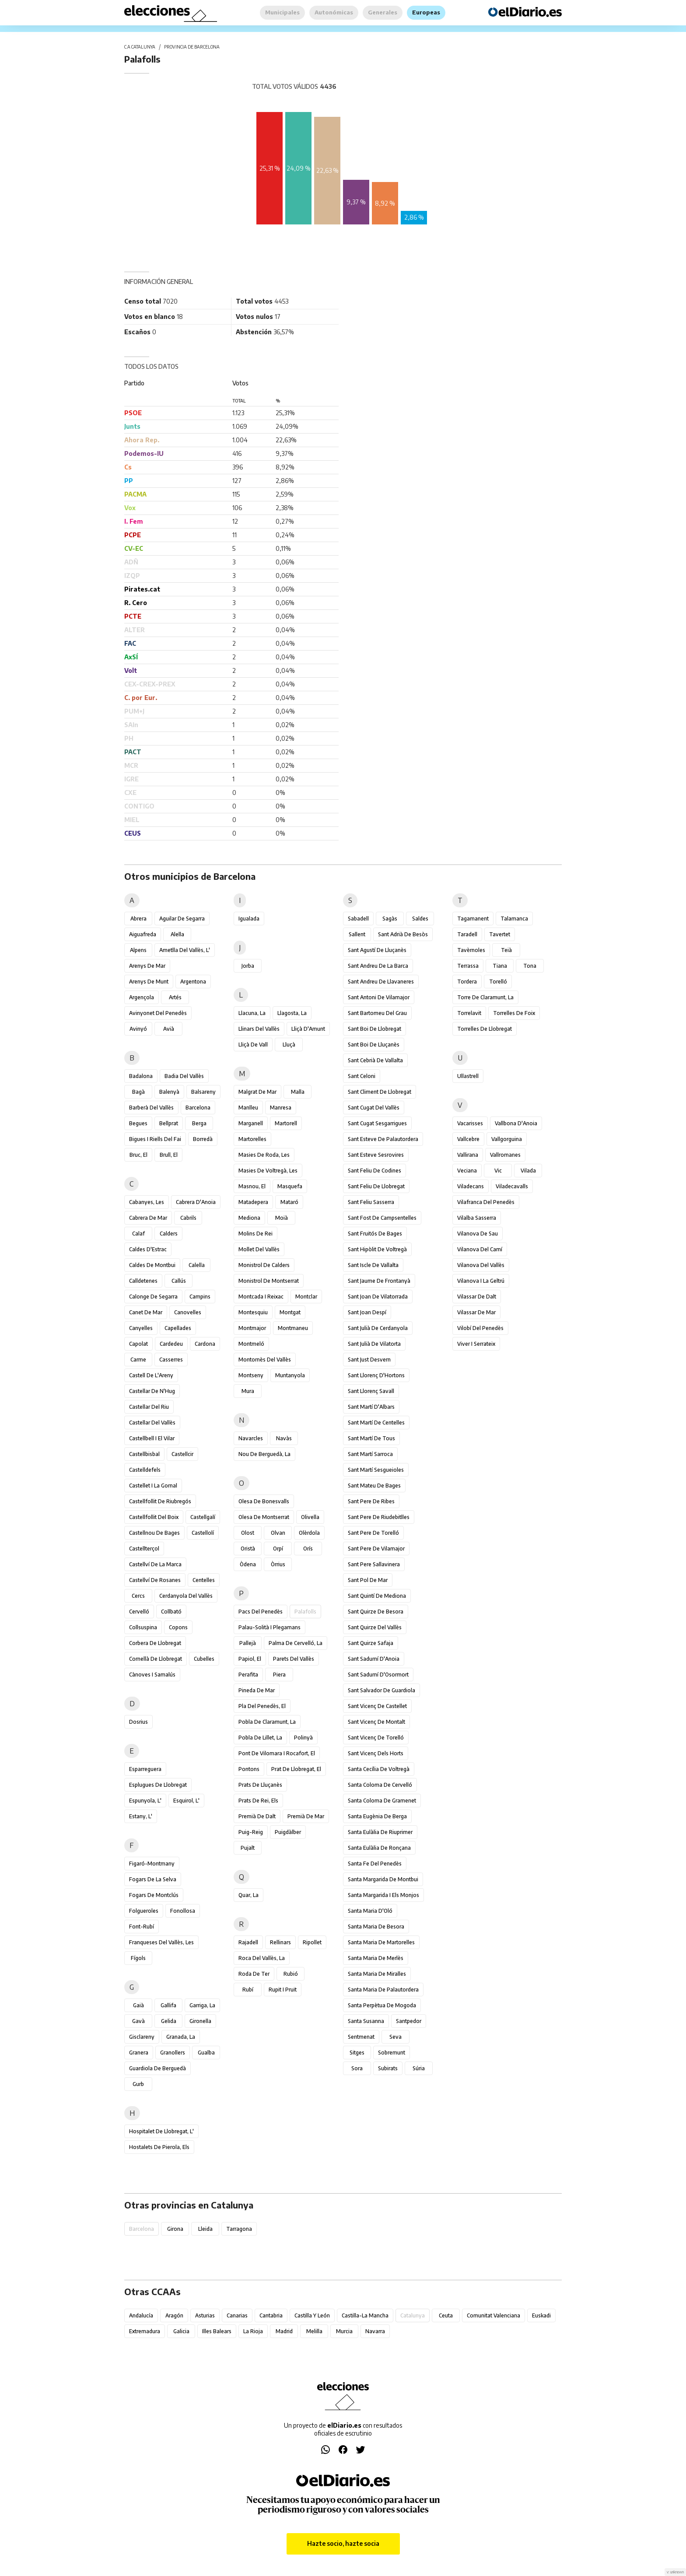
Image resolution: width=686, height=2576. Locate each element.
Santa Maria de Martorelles (381, 1942)
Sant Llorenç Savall (371, 1391)
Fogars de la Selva (152, 1879)
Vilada (528, 1170)
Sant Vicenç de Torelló (376, 1737)
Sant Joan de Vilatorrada (378, 1296)
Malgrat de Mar (257, 1091)
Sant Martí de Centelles (376, 1422)
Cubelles (204, 1659)
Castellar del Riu (149, 1407)
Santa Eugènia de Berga (377, 1816)
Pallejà (247, 1643)
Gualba (206, 2052)
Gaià (138, 2005)
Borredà (203, 1139)
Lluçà (289, 1044)
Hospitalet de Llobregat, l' (161, 2131)
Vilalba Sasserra (476, 1217)
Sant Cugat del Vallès (373, 1107)
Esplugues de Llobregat (158, 1785)
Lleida (205, 2229)
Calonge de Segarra (153, 1296)
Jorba (248, 965)
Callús (179, 1281)
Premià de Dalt (257, 1816)
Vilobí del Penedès (480, 1328)
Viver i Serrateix (476, 1343)
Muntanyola (290, 1375)
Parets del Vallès (293, 1659)
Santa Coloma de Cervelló (380, 1785)
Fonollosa (182, 1911)
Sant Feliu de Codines (374, 1170)
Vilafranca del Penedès (485, 1202)
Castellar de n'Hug (152, 1391)
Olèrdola (309, 1533)
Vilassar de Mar (476, 1312)
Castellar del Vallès (152, 1422)
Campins (199, 1296)
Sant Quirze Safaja (370, 1643)
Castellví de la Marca (155, 1564)
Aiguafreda (142, 934)
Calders (169, 1233)
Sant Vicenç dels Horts (375, 1753)
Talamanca (514, 918)
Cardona (205, 1343)
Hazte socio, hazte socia (343, 2543)
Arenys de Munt (148, 981)
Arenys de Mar (147, 965)
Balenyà (169, 1091)
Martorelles (252, 1139)
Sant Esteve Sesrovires (376, 1155)
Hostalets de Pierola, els (159, 2147)
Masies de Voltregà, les (268, 1170)
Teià (506, 950)
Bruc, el (138, 1155)
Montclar (306, 1296)
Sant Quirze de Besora (375, 1611)
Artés (175, 997)
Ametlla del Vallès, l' (184, 950)
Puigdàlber (288, 1832)
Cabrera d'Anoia (196, 1202)
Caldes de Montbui (152, 1265)
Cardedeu (171, 1343)
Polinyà (303, 1737)
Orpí (278, 1548)
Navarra (375, 2331)
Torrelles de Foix (514, 1013)
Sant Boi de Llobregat (374, 1029)
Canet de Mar (145, 1312)
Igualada (248, 918)
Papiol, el (249, 1659)
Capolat (138, 1343)
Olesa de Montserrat (263, 1517)
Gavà (138, 2021)
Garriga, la (202, 2005)
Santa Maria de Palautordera (383, 1989)
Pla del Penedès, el (262, 1706)
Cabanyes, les (146, 1202)
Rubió (291, 1973)
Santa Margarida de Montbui (383, 1879)
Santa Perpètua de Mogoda (382, 2005)
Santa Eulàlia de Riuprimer (380, 1832)
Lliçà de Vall (253, 1044)
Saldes (420, 918)
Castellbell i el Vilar (152, 1438)
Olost (247, 1533)
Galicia (181, 2331)
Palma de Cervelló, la (295, 1643)
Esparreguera (145, 1769)
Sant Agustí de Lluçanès (377, 950)
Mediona (249, 1217)
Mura (248, 1391)
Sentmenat (361, 2037)
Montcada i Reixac (261, 1296)
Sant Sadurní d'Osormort (378, 1674)
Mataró (289, 1202)
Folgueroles (143, 1911)
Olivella (310, 1517)
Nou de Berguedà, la (264, 1454)
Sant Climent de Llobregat (379, 1091)
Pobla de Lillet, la (260, 1737)
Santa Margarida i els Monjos (383, 1895)
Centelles (203, 1580)
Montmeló (251, 1343)
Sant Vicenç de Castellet (377, 1706)
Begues (138, 1123)
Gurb (138, 2084)
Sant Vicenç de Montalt (376, 1721)
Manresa (280, 1107)
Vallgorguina (506, 1139)
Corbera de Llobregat (155, 1643)
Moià (281, 1217)
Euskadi (541, 2315)
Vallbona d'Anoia (516, 1123)
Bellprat (168, 1123)
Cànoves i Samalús (152, 1674)
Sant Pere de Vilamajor (376, 1548)
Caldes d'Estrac (148, 1249)
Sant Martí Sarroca (370, 1454)
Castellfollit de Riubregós (160, 1501)
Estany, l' (140, 1816)
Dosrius (138, 1721)
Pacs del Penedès (260, 1611)
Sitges (357, 2052)
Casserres (171, 1359)
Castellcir (182, 1454)
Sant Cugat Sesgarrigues (377, 1123)
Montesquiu (253, 1312)
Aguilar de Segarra (182, 918)
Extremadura (144, 2331)
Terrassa (468, 965)
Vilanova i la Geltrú (480, 1281)
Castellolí (203, 1533)
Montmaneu (293, 1328)
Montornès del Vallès (264, 1359)
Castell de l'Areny (151, 1375)
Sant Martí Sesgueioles (376, 1469)
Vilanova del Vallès (480, 1265)
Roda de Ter (254, 1973)
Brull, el (169, 1155)
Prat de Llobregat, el (296, 1769)
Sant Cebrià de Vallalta (375, 1060)
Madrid (284, 2331)
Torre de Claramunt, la (485, 997)
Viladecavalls (512, 1186)
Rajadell (248, 1942)
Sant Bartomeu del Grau (377, 1013)
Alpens (138, 950)
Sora (357, 2068)
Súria (419, 2068)
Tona (529, 965)
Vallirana (467, 1155)
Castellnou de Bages (154, 1533)
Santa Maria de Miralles (377, 1973)
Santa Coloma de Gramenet (382, 1800)
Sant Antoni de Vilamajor (379, 997)
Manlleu (248, 1107)
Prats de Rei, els (258, 1800)
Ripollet (312, 1942)
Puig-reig (250, 1832)
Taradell (467, 934)
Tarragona (239, 2229)
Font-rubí (141, 1926)
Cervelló (139, 1611)
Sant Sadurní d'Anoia (373, 1659)
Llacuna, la (252, 1013)
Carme (138, 1359)
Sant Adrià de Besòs (403, 934)
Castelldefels (145, 1469)
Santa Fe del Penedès (375, 1863)
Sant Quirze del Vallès (375, 1627)
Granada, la (180, 2037)
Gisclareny (141, 2037)
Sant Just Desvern (369, 1359)
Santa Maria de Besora (376, 1926)
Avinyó (138, 1029)
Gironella (200, 2021)
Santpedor (408, 2021)
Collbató (171, 1611)
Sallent (357, 934)
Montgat (290, 1312)
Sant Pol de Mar (368, 1580)
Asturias (205, 2315)
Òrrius (278, 1564)
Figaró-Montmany (152, 1863)
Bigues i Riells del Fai (155, 1139)
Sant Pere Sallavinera (374, 1564)
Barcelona (198, 1107)
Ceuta (446, 2315)
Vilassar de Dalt (476, 1296)
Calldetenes (143, 1281)
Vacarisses (470, 1123)
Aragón (174, 2315)
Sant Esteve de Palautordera (383, 1139)
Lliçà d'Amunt (308, 1029)
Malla (297, 1091)
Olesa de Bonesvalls (263, 1501)
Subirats (388, 2068)
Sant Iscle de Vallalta (373, 1265)
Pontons (248, 1769)
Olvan (278, 1533)
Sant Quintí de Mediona (377, 1595)
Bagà (138, 1091)
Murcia (344, 2331)
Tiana (500, 965)
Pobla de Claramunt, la (267, 1721)
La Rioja (253, 2331)
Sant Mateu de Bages (374, 1485)
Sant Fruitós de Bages (375, 1233)
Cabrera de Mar (148, 1217)
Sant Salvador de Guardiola (381, 1690)
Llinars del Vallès (259, 1029)
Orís (308, 1548)
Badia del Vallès (184, 1076)
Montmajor (252, 1328)
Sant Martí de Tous (371, 1438)
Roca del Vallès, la (261, 1958)
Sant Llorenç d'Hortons (376, 1375)
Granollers (172, 2052)
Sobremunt (391, 2052)
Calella (197, 1265)
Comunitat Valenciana (493, 2315)
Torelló (498, 981)
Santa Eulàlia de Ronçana (379, 1847)
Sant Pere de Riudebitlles (379, 1517)
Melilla (314, 2331)
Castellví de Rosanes (155, 1580)
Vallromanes (505, 1155)
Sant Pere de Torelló (373, 1533)
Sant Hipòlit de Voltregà (377, 1249)
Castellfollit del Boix (153, 1517)
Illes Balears (216, 2331)
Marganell (250, 1123)
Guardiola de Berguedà (157, 2068)
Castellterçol (144, 1548)
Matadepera (253, 1202)
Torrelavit (469, 1013)
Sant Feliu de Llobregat (376, 1186)
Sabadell (358, 918)
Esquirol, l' (186, 1800)
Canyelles (141, 1328)
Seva (395, 2037)
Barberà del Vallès (151, 1107)
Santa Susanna (366, 2021)
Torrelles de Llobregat (484, 1029)
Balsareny (203, 1091)
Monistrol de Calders (264, 1265)
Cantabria (271, 2315)
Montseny (250, 1375)
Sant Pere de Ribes (371, 1501)
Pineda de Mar (256, 1690)
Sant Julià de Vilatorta (374, 1343)
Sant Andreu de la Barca (378, 965)
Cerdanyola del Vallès (186, 1595)
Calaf (138, 1233)
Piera (279, 1674)
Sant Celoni (361, 1076)
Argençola (141, 997)
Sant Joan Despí (367, 1312)
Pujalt (248, 1847)
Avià (168, 1029)
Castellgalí (202, 1517)
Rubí (247, 1989)
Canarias (237, 2315)
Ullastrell (468, 1076)
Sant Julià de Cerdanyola (378, 1328)
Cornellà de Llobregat (155, 1659)
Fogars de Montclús (153, 1895)
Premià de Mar (305, 1816)
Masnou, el (252, 1186)
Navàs (284, 1438)
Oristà (248, 1548)
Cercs (138, 1595)
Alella (177, 934)
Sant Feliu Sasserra (371, 1202)
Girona (175, 2229)
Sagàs (389, 918)
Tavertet (499, 934)
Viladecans (470, 1186)
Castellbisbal (144, 1454)
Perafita (248, 1674)
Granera (138, 2052)
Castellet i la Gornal (153, 1485)
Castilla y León (312, 2315)
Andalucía (141, 2315)
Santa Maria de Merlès (375, 1958)
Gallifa (168, 2005)
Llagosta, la (292, 1013)
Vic (498, 1170)
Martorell (286, 1123)
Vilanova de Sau (477, 1233)
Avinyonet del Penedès (158, 1013)
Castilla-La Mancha (365, 2315)
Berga (199, 1123)
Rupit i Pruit (283, 1989)
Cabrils (188, 1217)
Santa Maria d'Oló (370, 1911)
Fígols (138, 1958)
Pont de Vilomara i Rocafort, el (276, 1753)
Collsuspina (143, 1627)
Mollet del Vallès (259, 1249)
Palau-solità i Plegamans (269, 1627)
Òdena (248, 1564)
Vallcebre (468, 1139)
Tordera (467, 981)
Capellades (177, 1328)
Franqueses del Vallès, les (161, 1942)
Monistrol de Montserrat (268, 1281)
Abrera (138, 918)
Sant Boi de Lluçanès (373, 1044)
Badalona (141, 1076)
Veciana (467, 1170)
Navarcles (250, 1438)
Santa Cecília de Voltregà (379, 1769)
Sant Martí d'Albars (371, 1407)
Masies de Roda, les (264, 1155)
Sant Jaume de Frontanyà (379, 1281)
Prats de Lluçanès (260, 1785)
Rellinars (280, 1942)
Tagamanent (473, 918)
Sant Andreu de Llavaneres (381, 981)
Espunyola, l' (145, 1800)
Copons (178, 1627)
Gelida (168, 2021)
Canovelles (187, 1312)
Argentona (193, 981)
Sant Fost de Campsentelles (382, 1217)
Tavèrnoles (471, 950)
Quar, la (248, 1895)
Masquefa (289, 1186)
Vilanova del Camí (479, 1249)
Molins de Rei (255, 1233)
